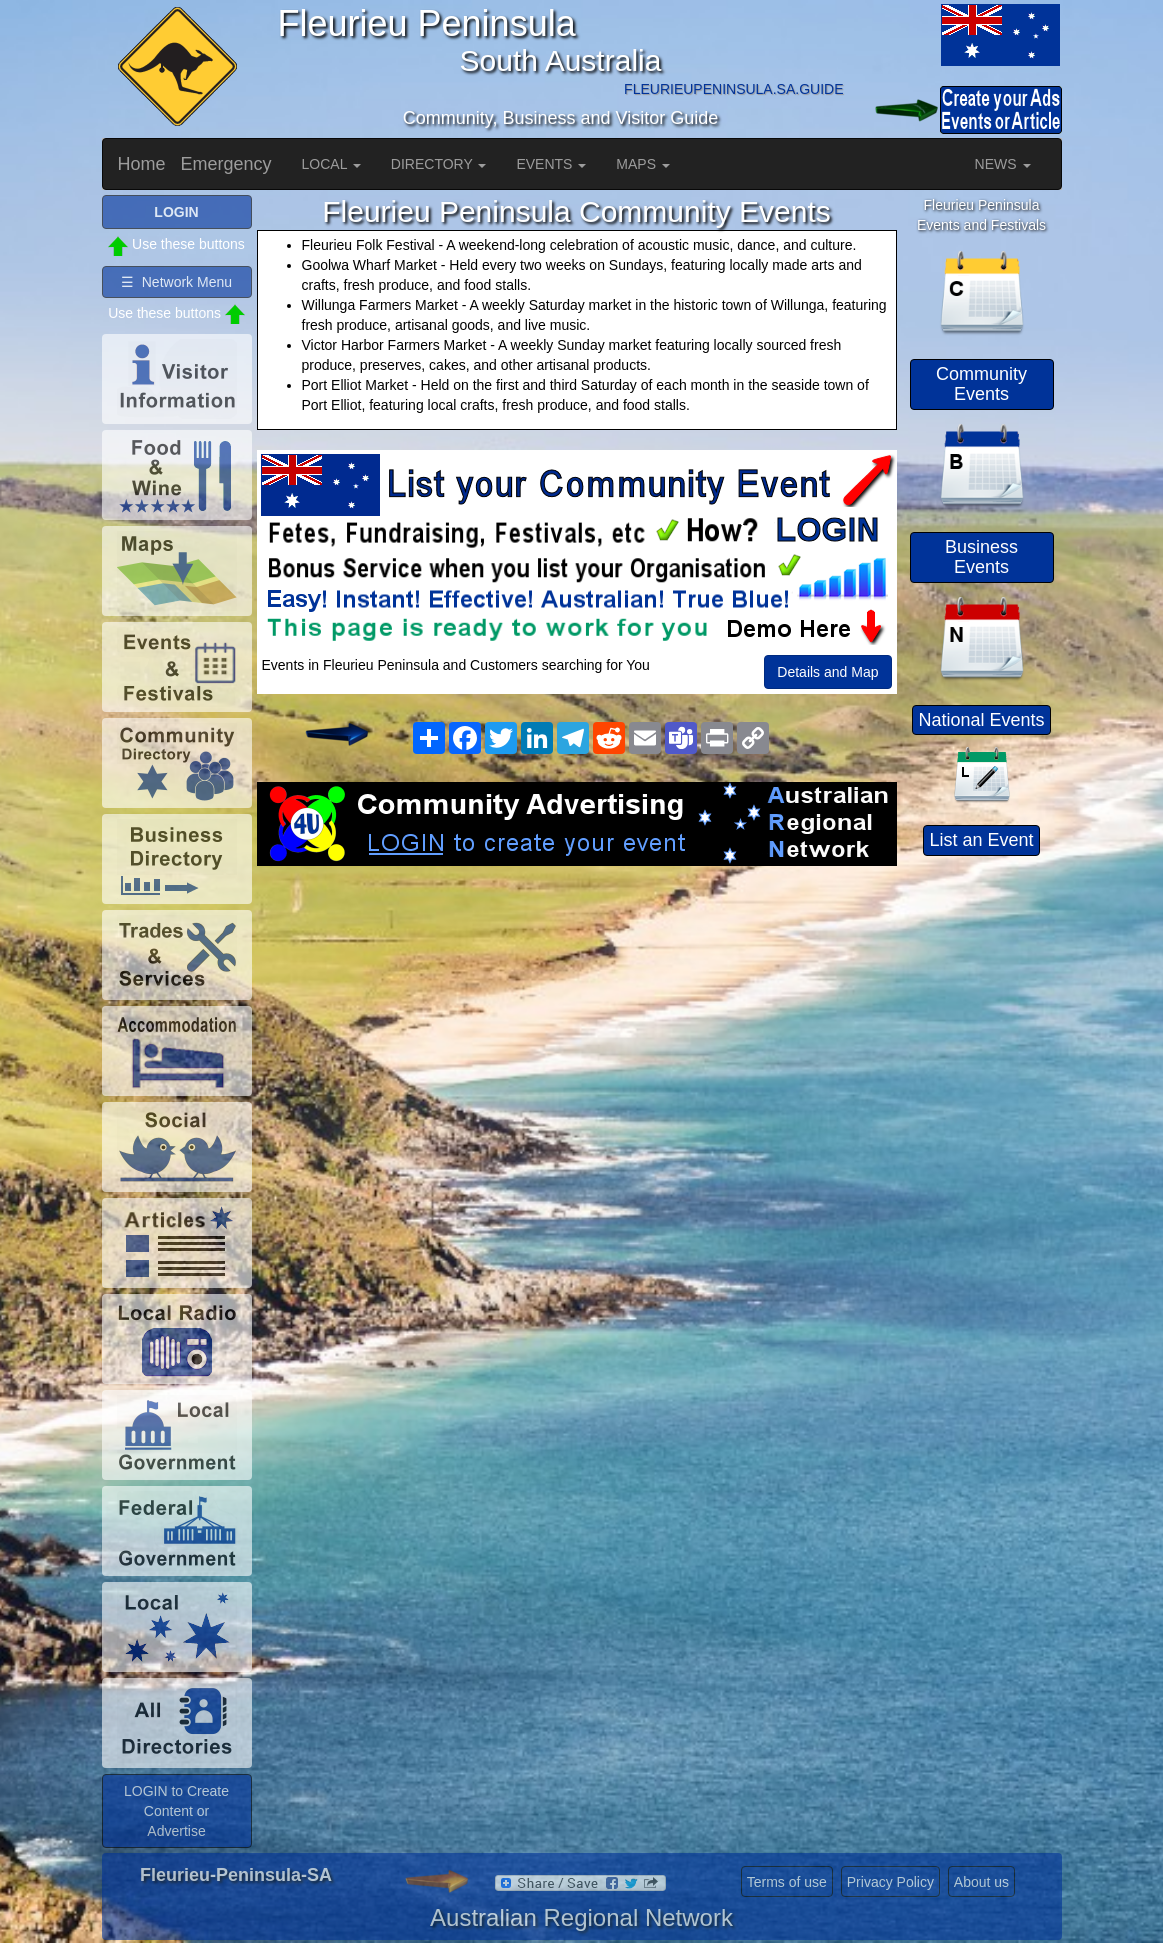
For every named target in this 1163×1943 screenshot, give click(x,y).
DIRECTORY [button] (439, 164)
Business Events (981, 557)
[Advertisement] (577, 1026)
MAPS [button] (643, 164)
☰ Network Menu (176, 282)
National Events (981, 720)
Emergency (226, 164)
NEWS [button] (1003, 164)
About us (981, 1882)
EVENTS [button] (551, 164)
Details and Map (827, 672)
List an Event (981, 840)
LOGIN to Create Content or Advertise (176, 1811)
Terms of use (787, 1882)
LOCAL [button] (331, 164)
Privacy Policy (890, 1882)
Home (142, 164)
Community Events (981, 384)
